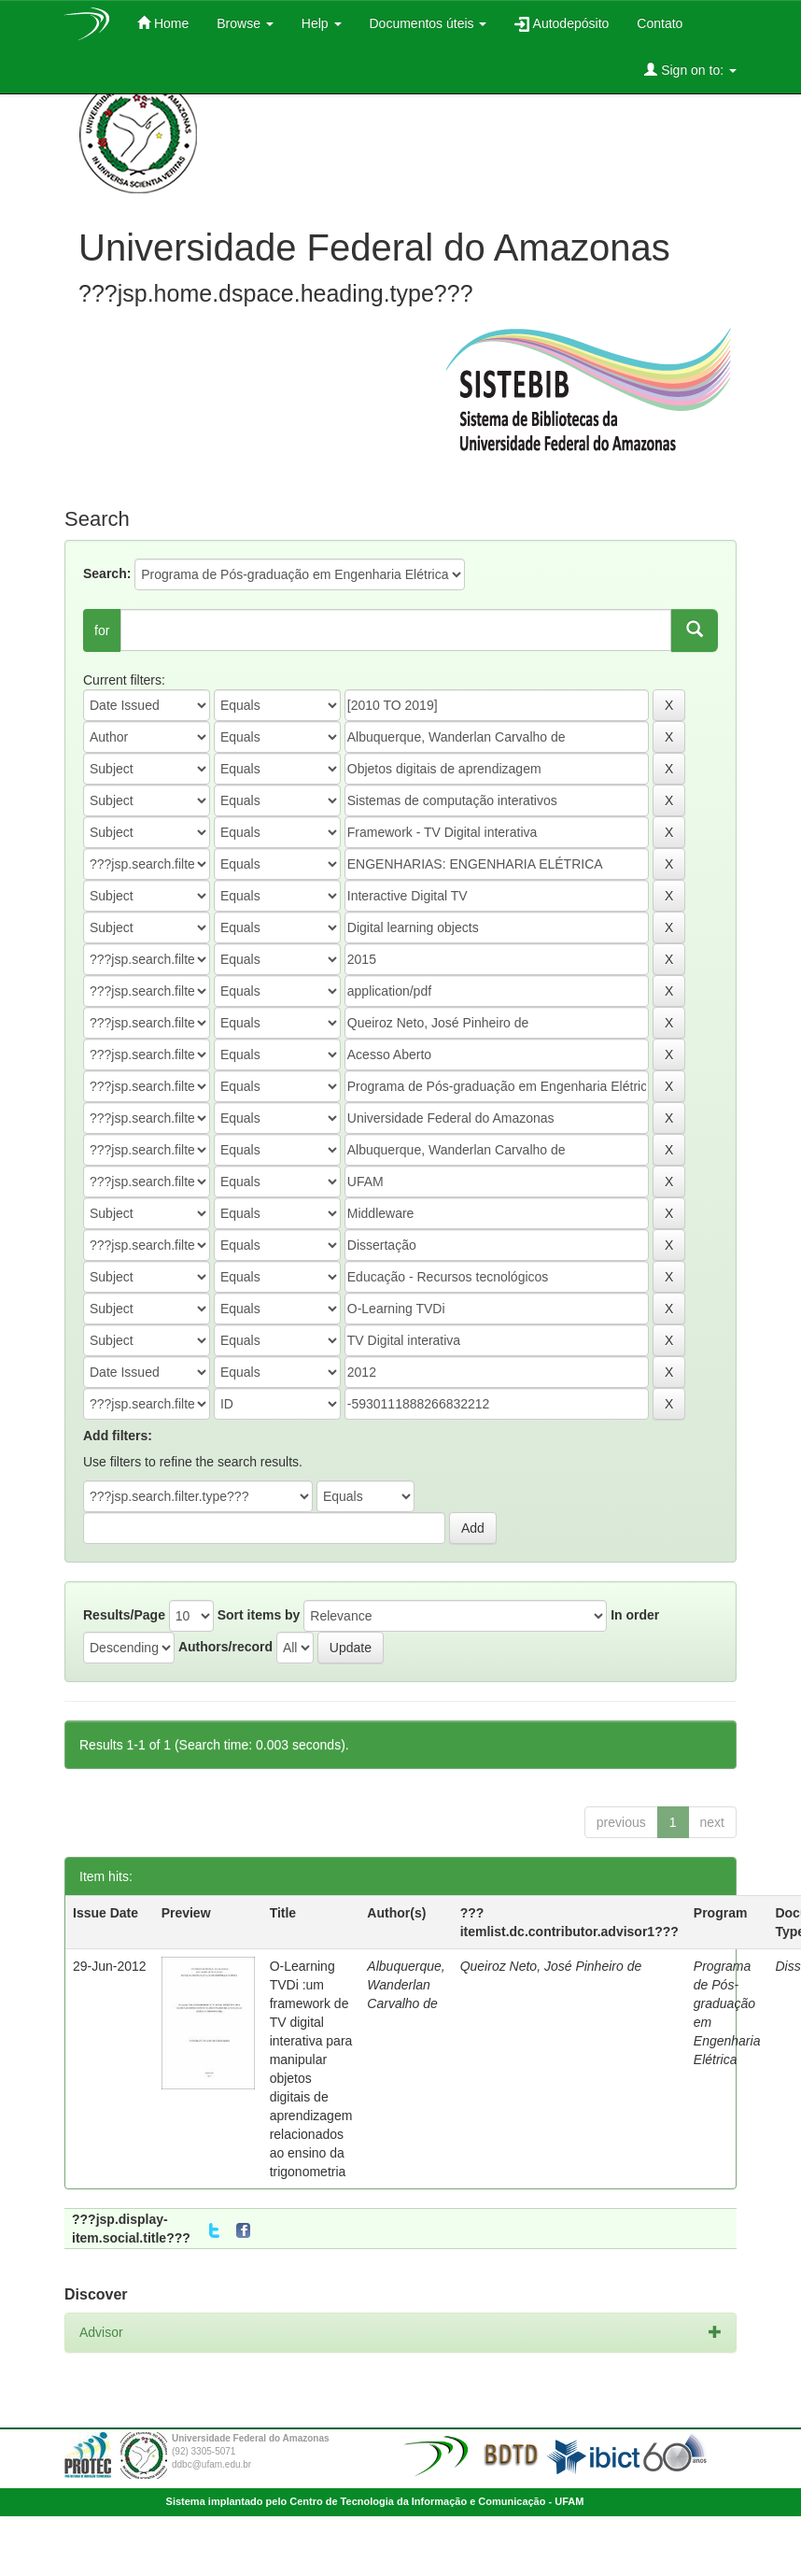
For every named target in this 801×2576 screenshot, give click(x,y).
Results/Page (124, 1614)
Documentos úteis (428, 23)
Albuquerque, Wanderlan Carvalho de (405, 1985)
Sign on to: (690, 70)
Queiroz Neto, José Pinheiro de (551, 1966)
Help (322, 23)
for (101, 630)
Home (163, 23)
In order (635, 1614)
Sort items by (259, 1614)
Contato (659, 23)
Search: (107, 573)
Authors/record (225, 1646)
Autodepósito (561, 24)
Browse (245, 23)
